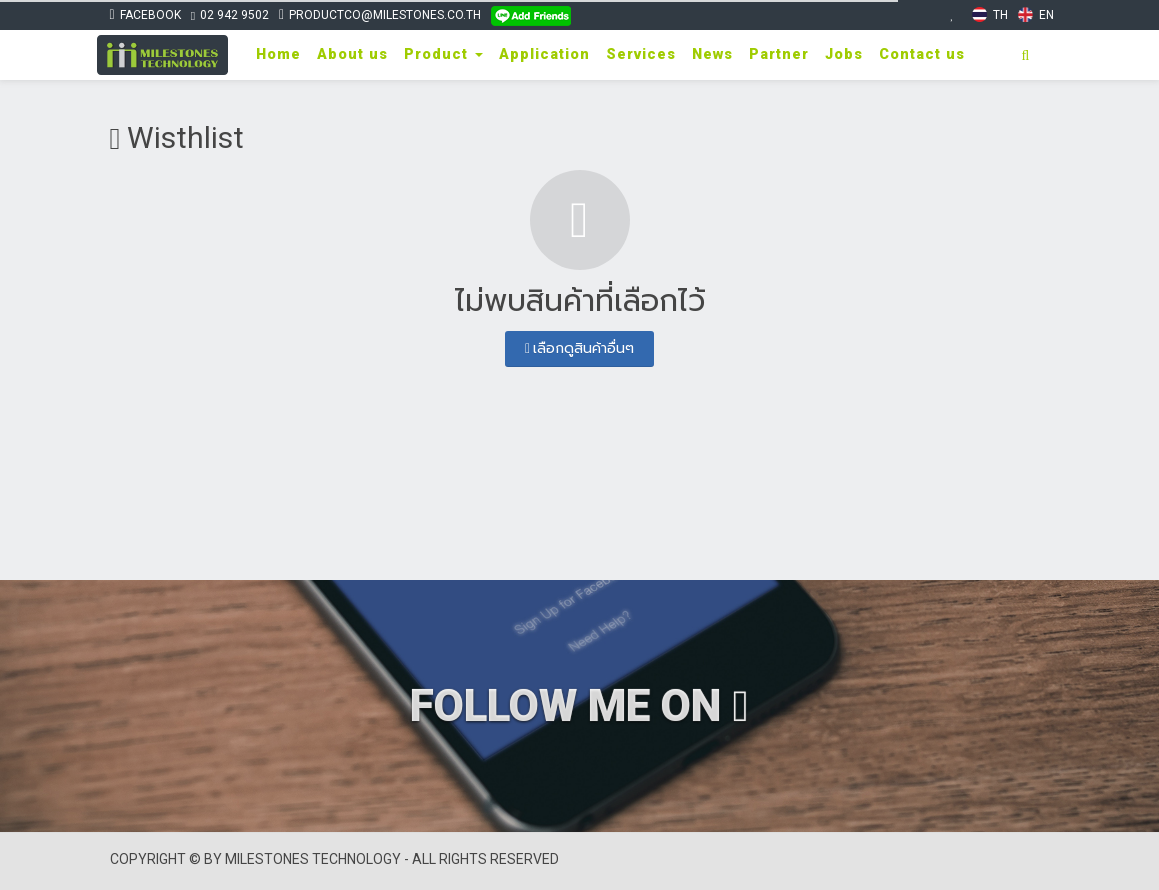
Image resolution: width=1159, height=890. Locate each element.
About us (352, 54)
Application (544, 54)
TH (990, 14)
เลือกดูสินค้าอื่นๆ (579, 348)
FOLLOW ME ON (579, 706)
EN (1036, 14)
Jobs (844, 54)
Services (641, 54)
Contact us (922, 54)
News (712, 54)
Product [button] (443, 54)
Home (278, 54)
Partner (779, 54)
